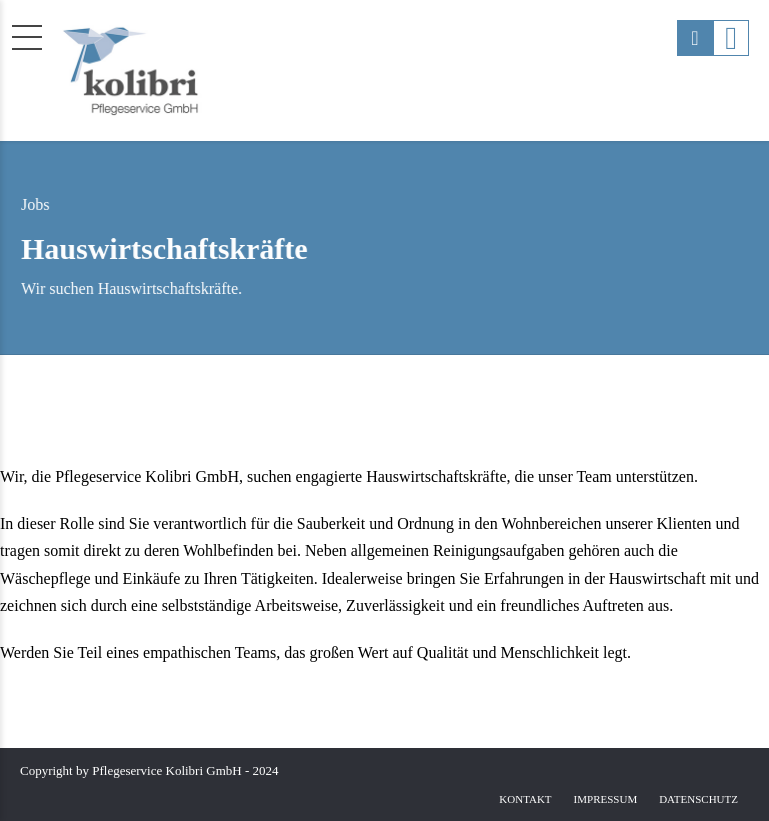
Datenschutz (698, 799)
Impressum (606, 799)
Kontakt (525, 799)
